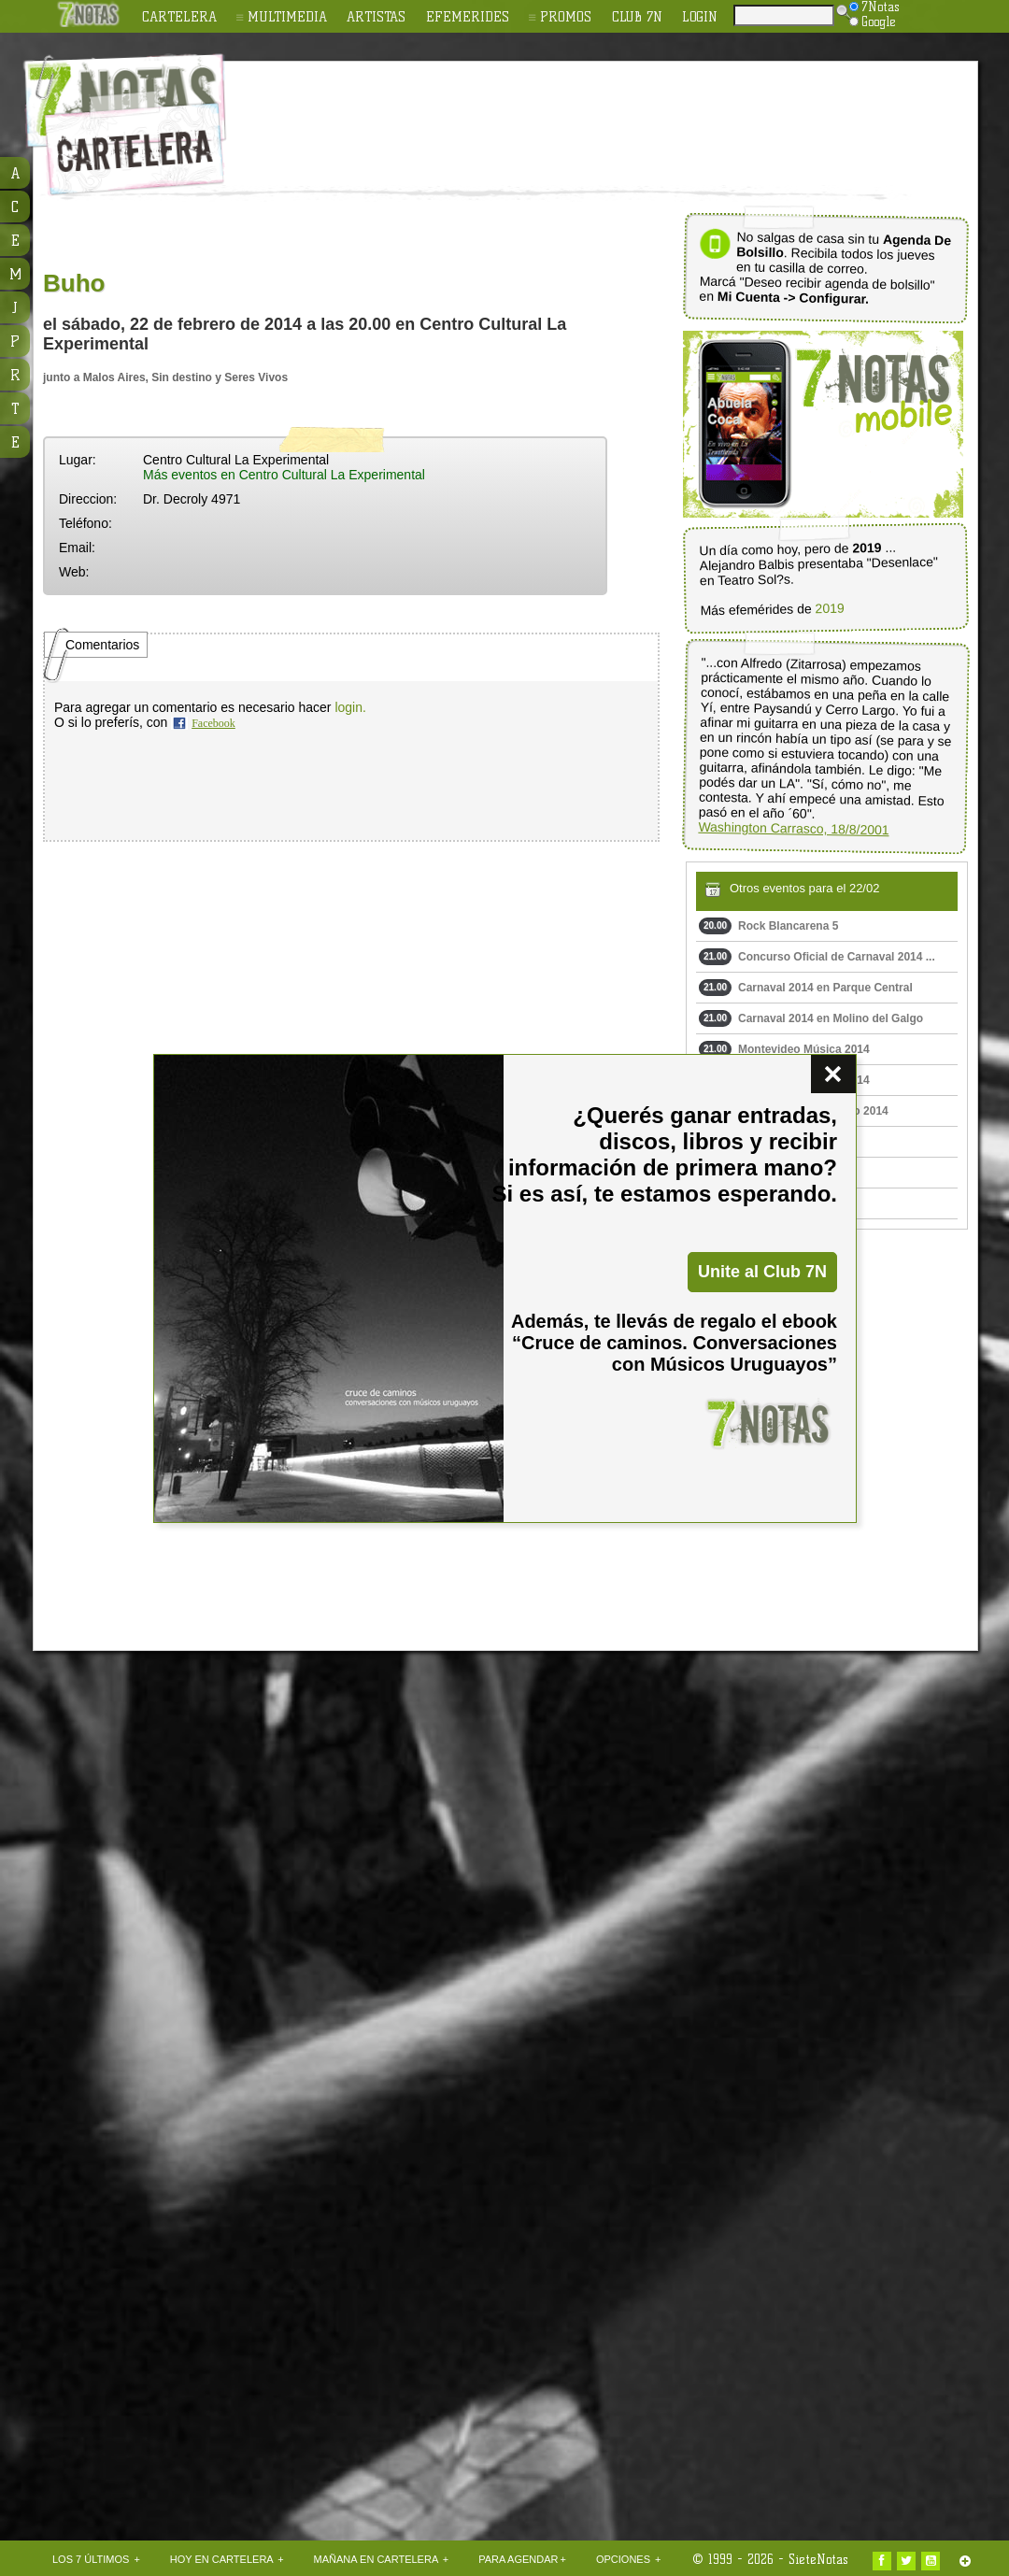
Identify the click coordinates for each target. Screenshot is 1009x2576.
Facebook (213, 723)
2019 (829, 609)
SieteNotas (818, 2559)
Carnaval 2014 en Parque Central (806, 987)
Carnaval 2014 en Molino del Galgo (811, 1018)
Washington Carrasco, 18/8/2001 (793, 828)
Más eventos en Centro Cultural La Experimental (284, 474)
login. (349, 707)
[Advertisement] (379, 141)
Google (872, 21)
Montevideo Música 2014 (784, 1049)
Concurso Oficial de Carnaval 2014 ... (817, 956)
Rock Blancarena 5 (768, 926)
